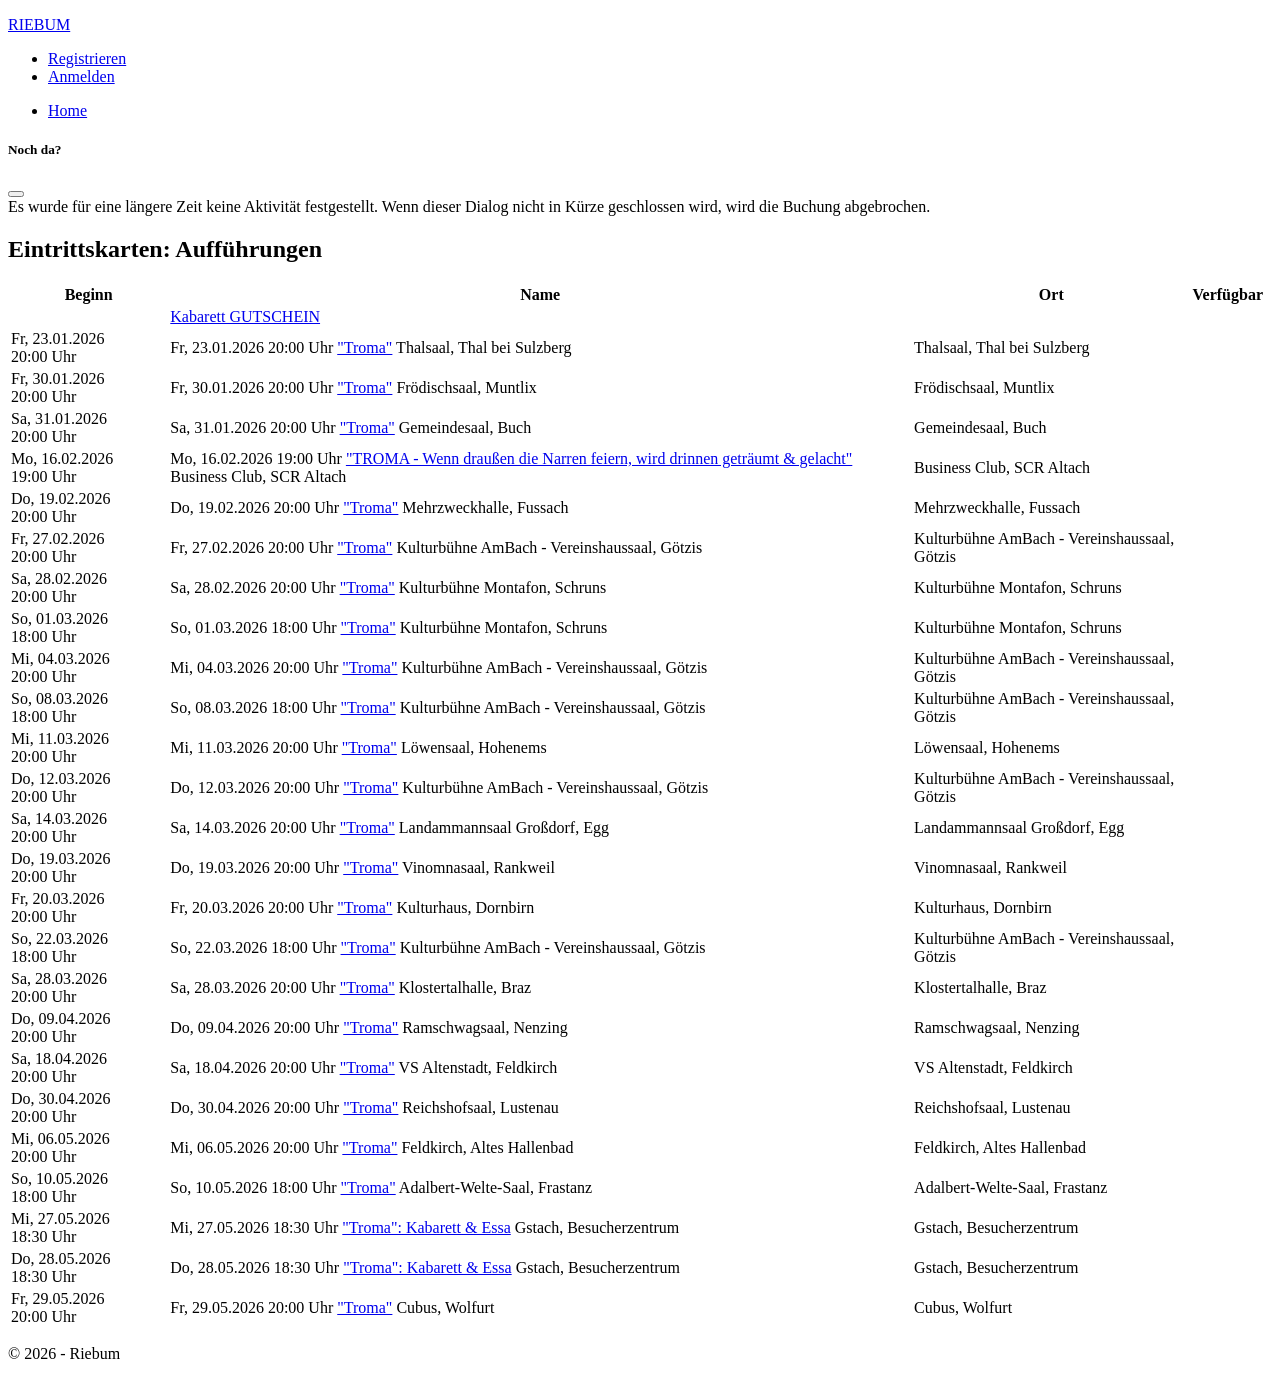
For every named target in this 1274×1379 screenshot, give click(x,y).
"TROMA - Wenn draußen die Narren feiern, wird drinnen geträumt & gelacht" (599, 458)
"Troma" (364, 347)
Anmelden (81, 76)
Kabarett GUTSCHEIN (245, 316)
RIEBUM (39, 24)
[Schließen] (16, 194)
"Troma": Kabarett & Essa (426, 1227)
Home (67, 110)
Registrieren (87, 58)
